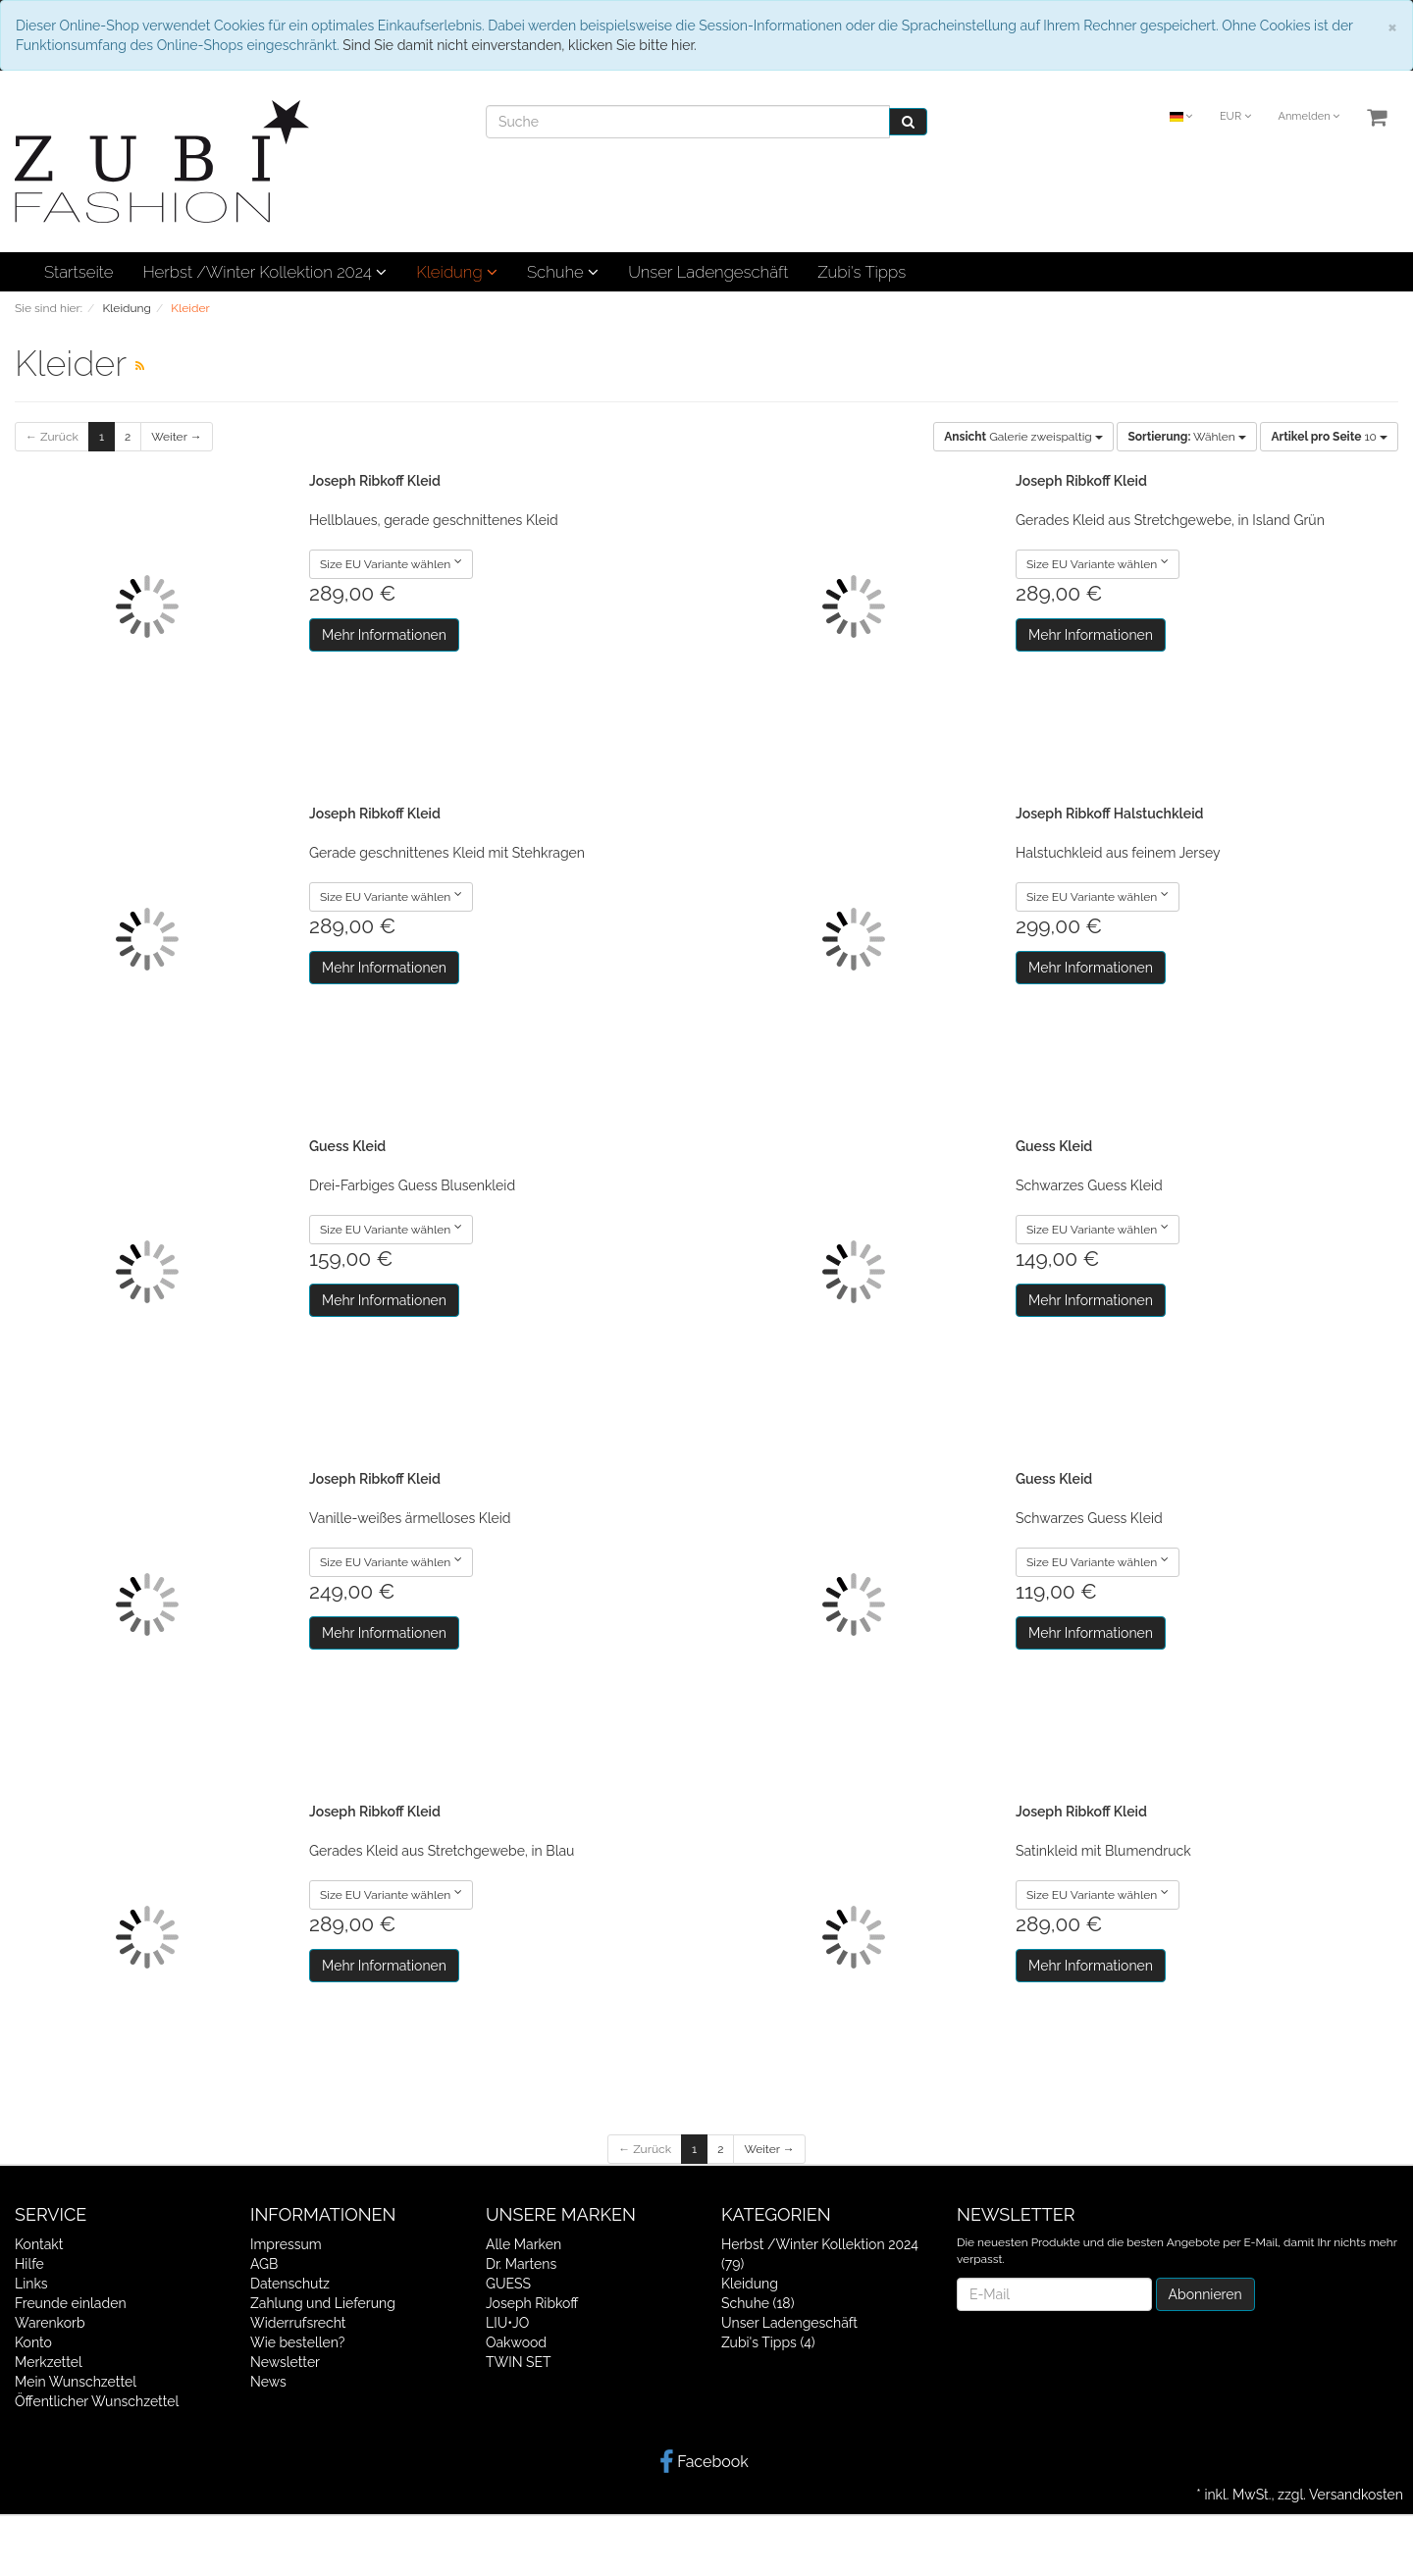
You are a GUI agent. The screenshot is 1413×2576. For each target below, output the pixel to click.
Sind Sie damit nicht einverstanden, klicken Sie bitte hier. (519, 45)
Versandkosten (1356, 2494)
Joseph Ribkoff (532, 2303)
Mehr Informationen (384, 635)
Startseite (78, 272)
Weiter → (176, 437)
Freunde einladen (71, 2303)
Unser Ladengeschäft (708, 272)
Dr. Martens (521, 2264)
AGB (264, 2264)
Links (31, 2283)
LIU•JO (507, 2323)
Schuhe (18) (757, 2303)
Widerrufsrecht (298, 2323)
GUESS (508, 2283)
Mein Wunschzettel (75, 2382)
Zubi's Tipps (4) (768, 2342)
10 (1329, 437)
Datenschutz (290, 2283)
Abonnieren (1205, 2294)
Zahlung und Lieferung (322, 2303)
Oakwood (516, 2342)
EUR (1235, 116)
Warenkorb (50, 2323)
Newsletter (285, 2362)
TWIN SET (518, 2362)
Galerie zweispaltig (1023, 437)
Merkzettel (48, 2362)
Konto (33, 2342)
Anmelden (1308, 116)
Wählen (1186, 437)
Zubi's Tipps (861, 272)
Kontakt (39, 2244)
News (268, 2382)
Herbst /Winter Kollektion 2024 (264, 272)
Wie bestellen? (297, 2342)
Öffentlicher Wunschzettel (97, 2401)
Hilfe (29, 2264)
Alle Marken (523, 2244)
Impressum (286, 2244)
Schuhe (563, 272)
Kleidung (456, 272)
